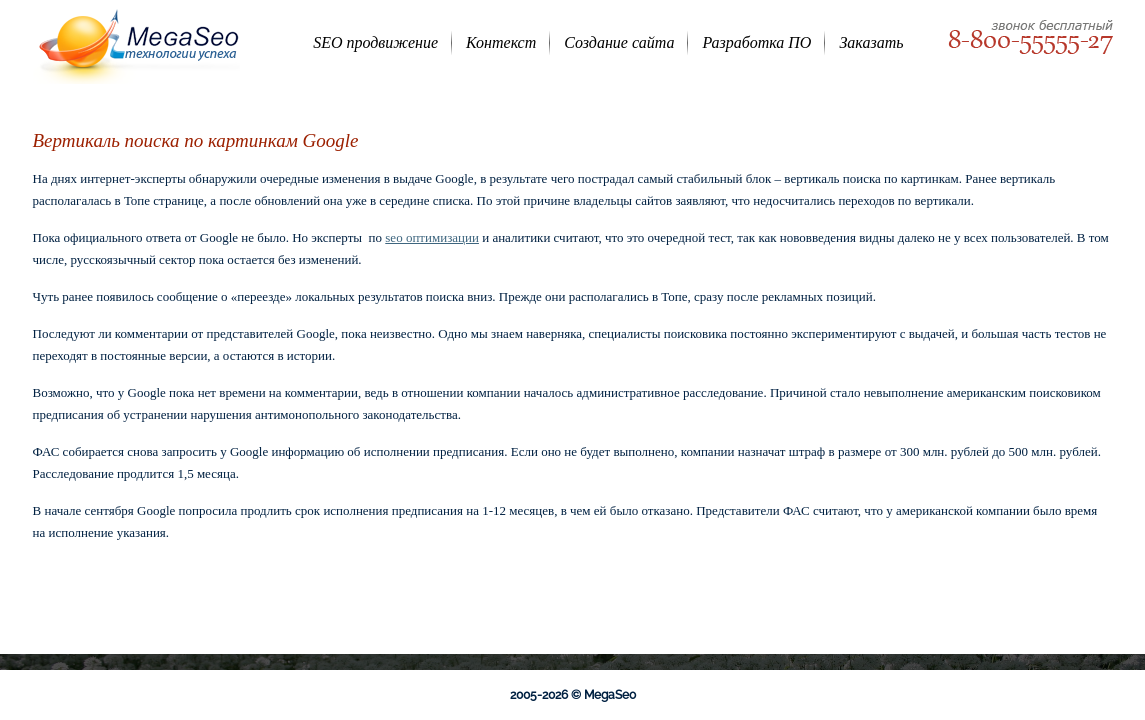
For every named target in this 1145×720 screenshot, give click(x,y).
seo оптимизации (432, 237)
